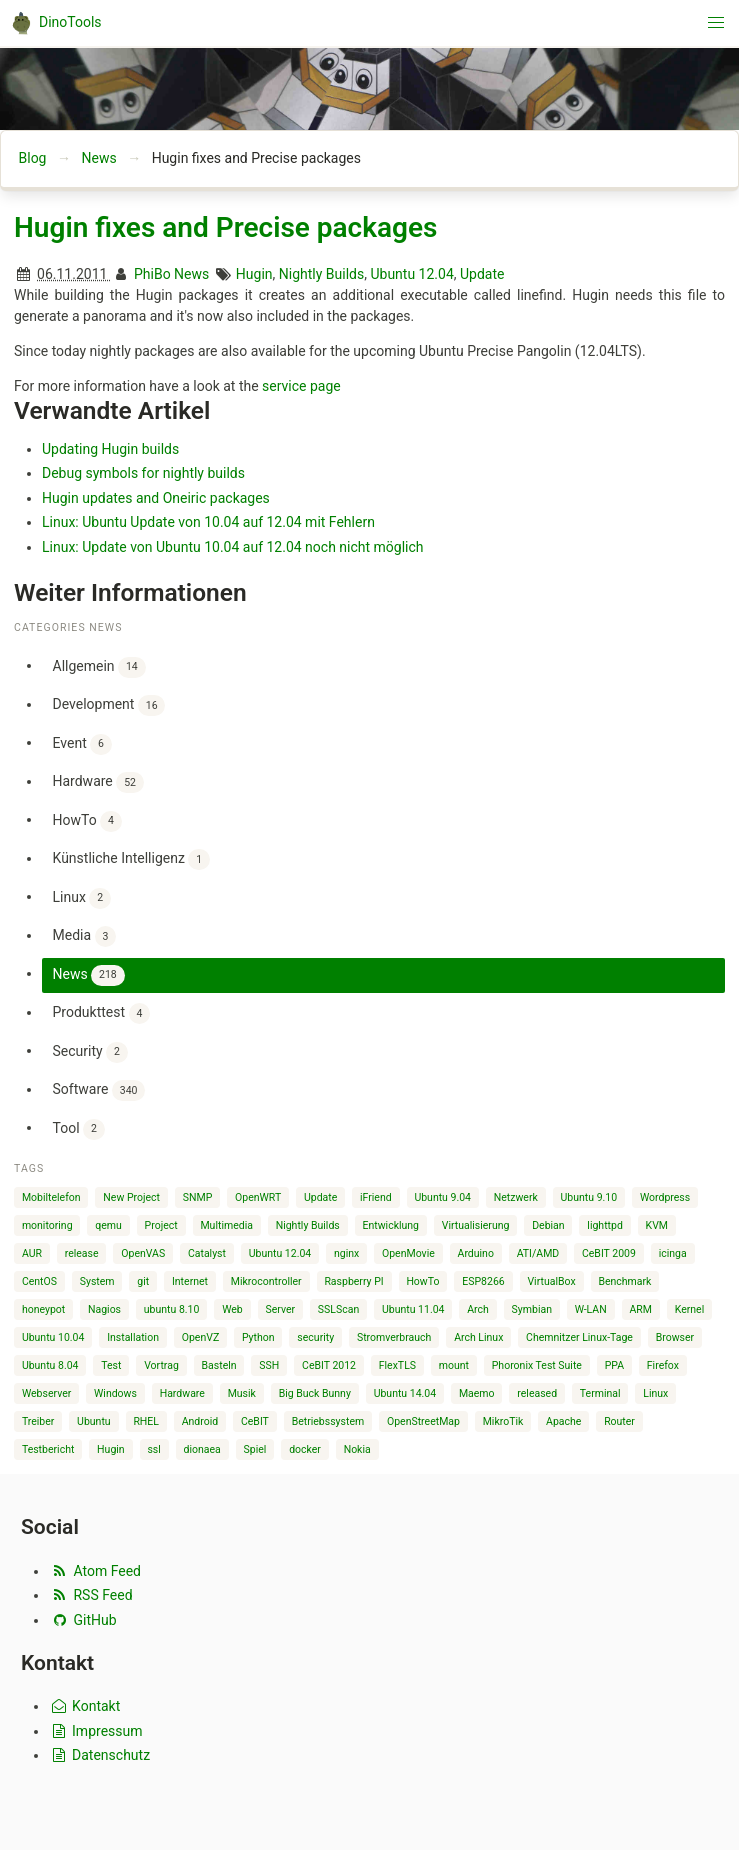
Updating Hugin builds (110, 449)
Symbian (532, 1309)
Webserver (46, 1393)
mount (454, 1365)
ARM (640, 1309)
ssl (153, 1449)
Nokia (357, 1449)
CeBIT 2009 (609, 1253)
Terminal (600, 1393)
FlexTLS (397, 1365)
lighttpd (604, 1225)
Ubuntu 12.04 (411, 274)
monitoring (47, 1225)
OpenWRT (258, 1197)
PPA (614, 1365)
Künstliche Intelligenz (131, 859)
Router (619, 1421)
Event (82, 744)
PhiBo (152, 274)
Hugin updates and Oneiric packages (156, 498)
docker (305, 1449)
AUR (32, 1253)
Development (109, 705)
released (537, 1393)
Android (200, 1421)
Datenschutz (99, 1755)
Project (161, 1225)
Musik (242, 1393)
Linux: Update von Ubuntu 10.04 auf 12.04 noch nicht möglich (233, 547)
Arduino (476, 1253)
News (98, 158)
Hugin (254, 274)
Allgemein (99, 667)
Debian (548, 1225)
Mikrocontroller (266, 1281)
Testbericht (48, 1449)
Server (281, 1309)
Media (85, 936)
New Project (131, 1197)
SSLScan (338, 1309)
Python (258, 1337)
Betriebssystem (328, 1421)
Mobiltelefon (51, 1197)
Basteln (219, 1365)
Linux (82, 898)
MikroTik (503, 1421)
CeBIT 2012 (329, 1365)
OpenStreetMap (423, 1421)
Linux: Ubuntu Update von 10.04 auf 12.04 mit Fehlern (208, 522)
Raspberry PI (353, 1281)
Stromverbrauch (394, 1337)
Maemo (477, 1393)
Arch (478, 1309)
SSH (269, 1365)
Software (99, 1090)
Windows (115, 1393)
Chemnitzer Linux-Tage (579, 1337)
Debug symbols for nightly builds (143, 473)
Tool (79, 1129)
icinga (673, 1253)
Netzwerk (516, 1197)
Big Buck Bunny (315, 1393)
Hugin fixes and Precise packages (225, 227)
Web (232, 1309)
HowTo (87, 821)
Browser (675, 1337)
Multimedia (226, 1225)
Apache (563, 1421)
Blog (33, 158)
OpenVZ (200, 1337)
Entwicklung (390, 1225)
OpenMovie (408, 1253)
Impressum (96, 1731)
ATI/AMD (538, 1253)
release (82, 1253)
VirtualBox (551, 1281)
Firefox (663, 1365)
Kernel (690, 1309)
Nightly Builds (321, 274)
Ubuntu (94, 1421)
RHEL (146, 1421)
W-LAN (591, 1309)
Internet (190, 1281)
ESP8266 (483, 1281)
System (97, 1281)
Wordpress (665, 1197)
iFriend (376, 1197)
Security (90, 1052)
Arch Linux (478, 1337)
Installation (133, 1337)
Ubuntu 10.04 (53, 1337)
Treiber (38, 1421)
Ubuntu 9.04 (442, 1197)
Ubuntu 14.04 (405, 1393)
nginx (346, 1253)
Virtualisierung (476, 1225)
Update (482, 274)
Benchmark (624, 1281)
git (143, 1281)
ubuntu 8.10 (172, 1309)
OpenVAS (143, 1253)
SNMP (198, 1197)
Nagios (104, 1309)
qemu (108, 1225)
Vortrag (161, 1365)
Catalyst (207, 1253)
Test (111, 1365)
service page (301, 386)
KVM (657, 1225)
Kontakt (84, 1706)
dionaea (202, 1449)
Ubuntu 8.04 (50, 1365)
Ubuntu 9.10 (589, 1197)
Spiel (255, 1449)
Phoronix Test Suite (537, 1365)
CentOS (39, 1281)
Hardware (98, 782)
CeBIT (255, 1421)
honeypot (43, 1309)
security (315, 1337)
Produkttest (102, 1013)
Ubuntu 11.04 (413, 1309)
